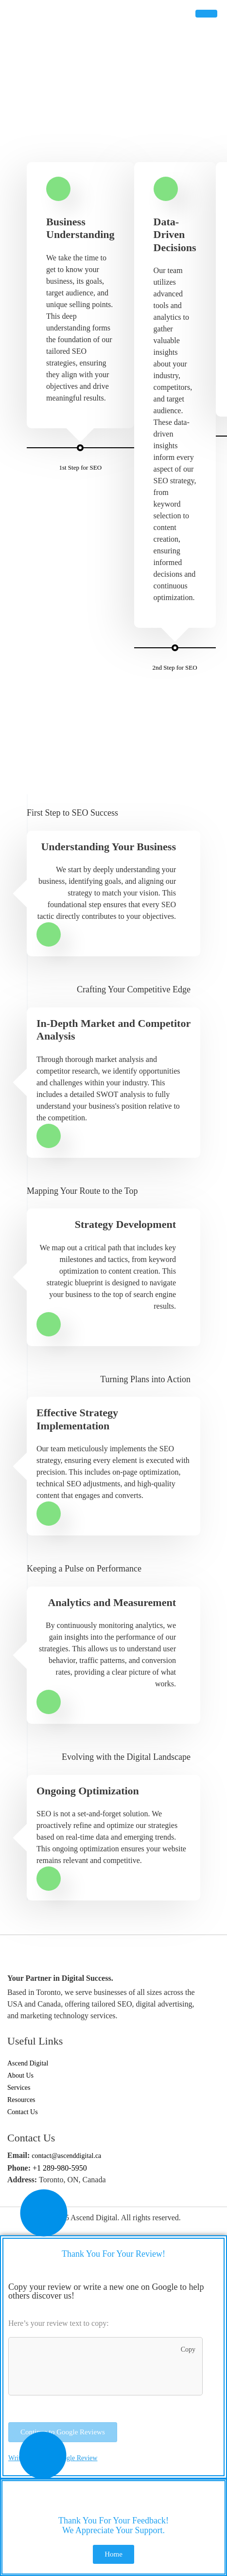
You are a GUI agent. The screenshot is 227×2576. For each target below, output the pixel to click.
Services (18, 2087)
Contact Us (22, 2112)
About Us (20, 2075)
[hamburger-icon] (206, 14)
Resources (21, 2099)
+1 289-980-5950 (60, 2168)
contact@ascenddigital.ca (66, 2155)
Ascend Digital (27, 2063)
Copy (184, 2351)
